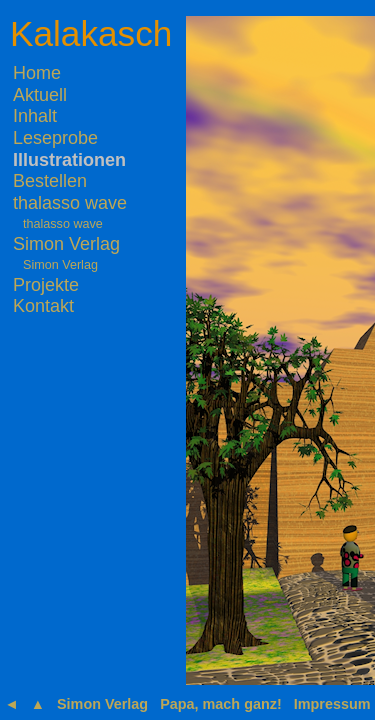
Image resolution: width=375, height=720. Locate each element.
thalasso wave (70, 203)
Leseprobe (55, 138)
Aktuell (40, 95)
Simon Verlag (66, 244)
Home (37, 73)
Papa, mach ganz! (221, 704)
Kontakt (43, 306)
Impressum (332, 704)
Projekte (46, 285)
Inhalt (35, 116)
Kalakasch (91, 33)
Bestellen (50, 181)
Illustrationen (69, 160)
